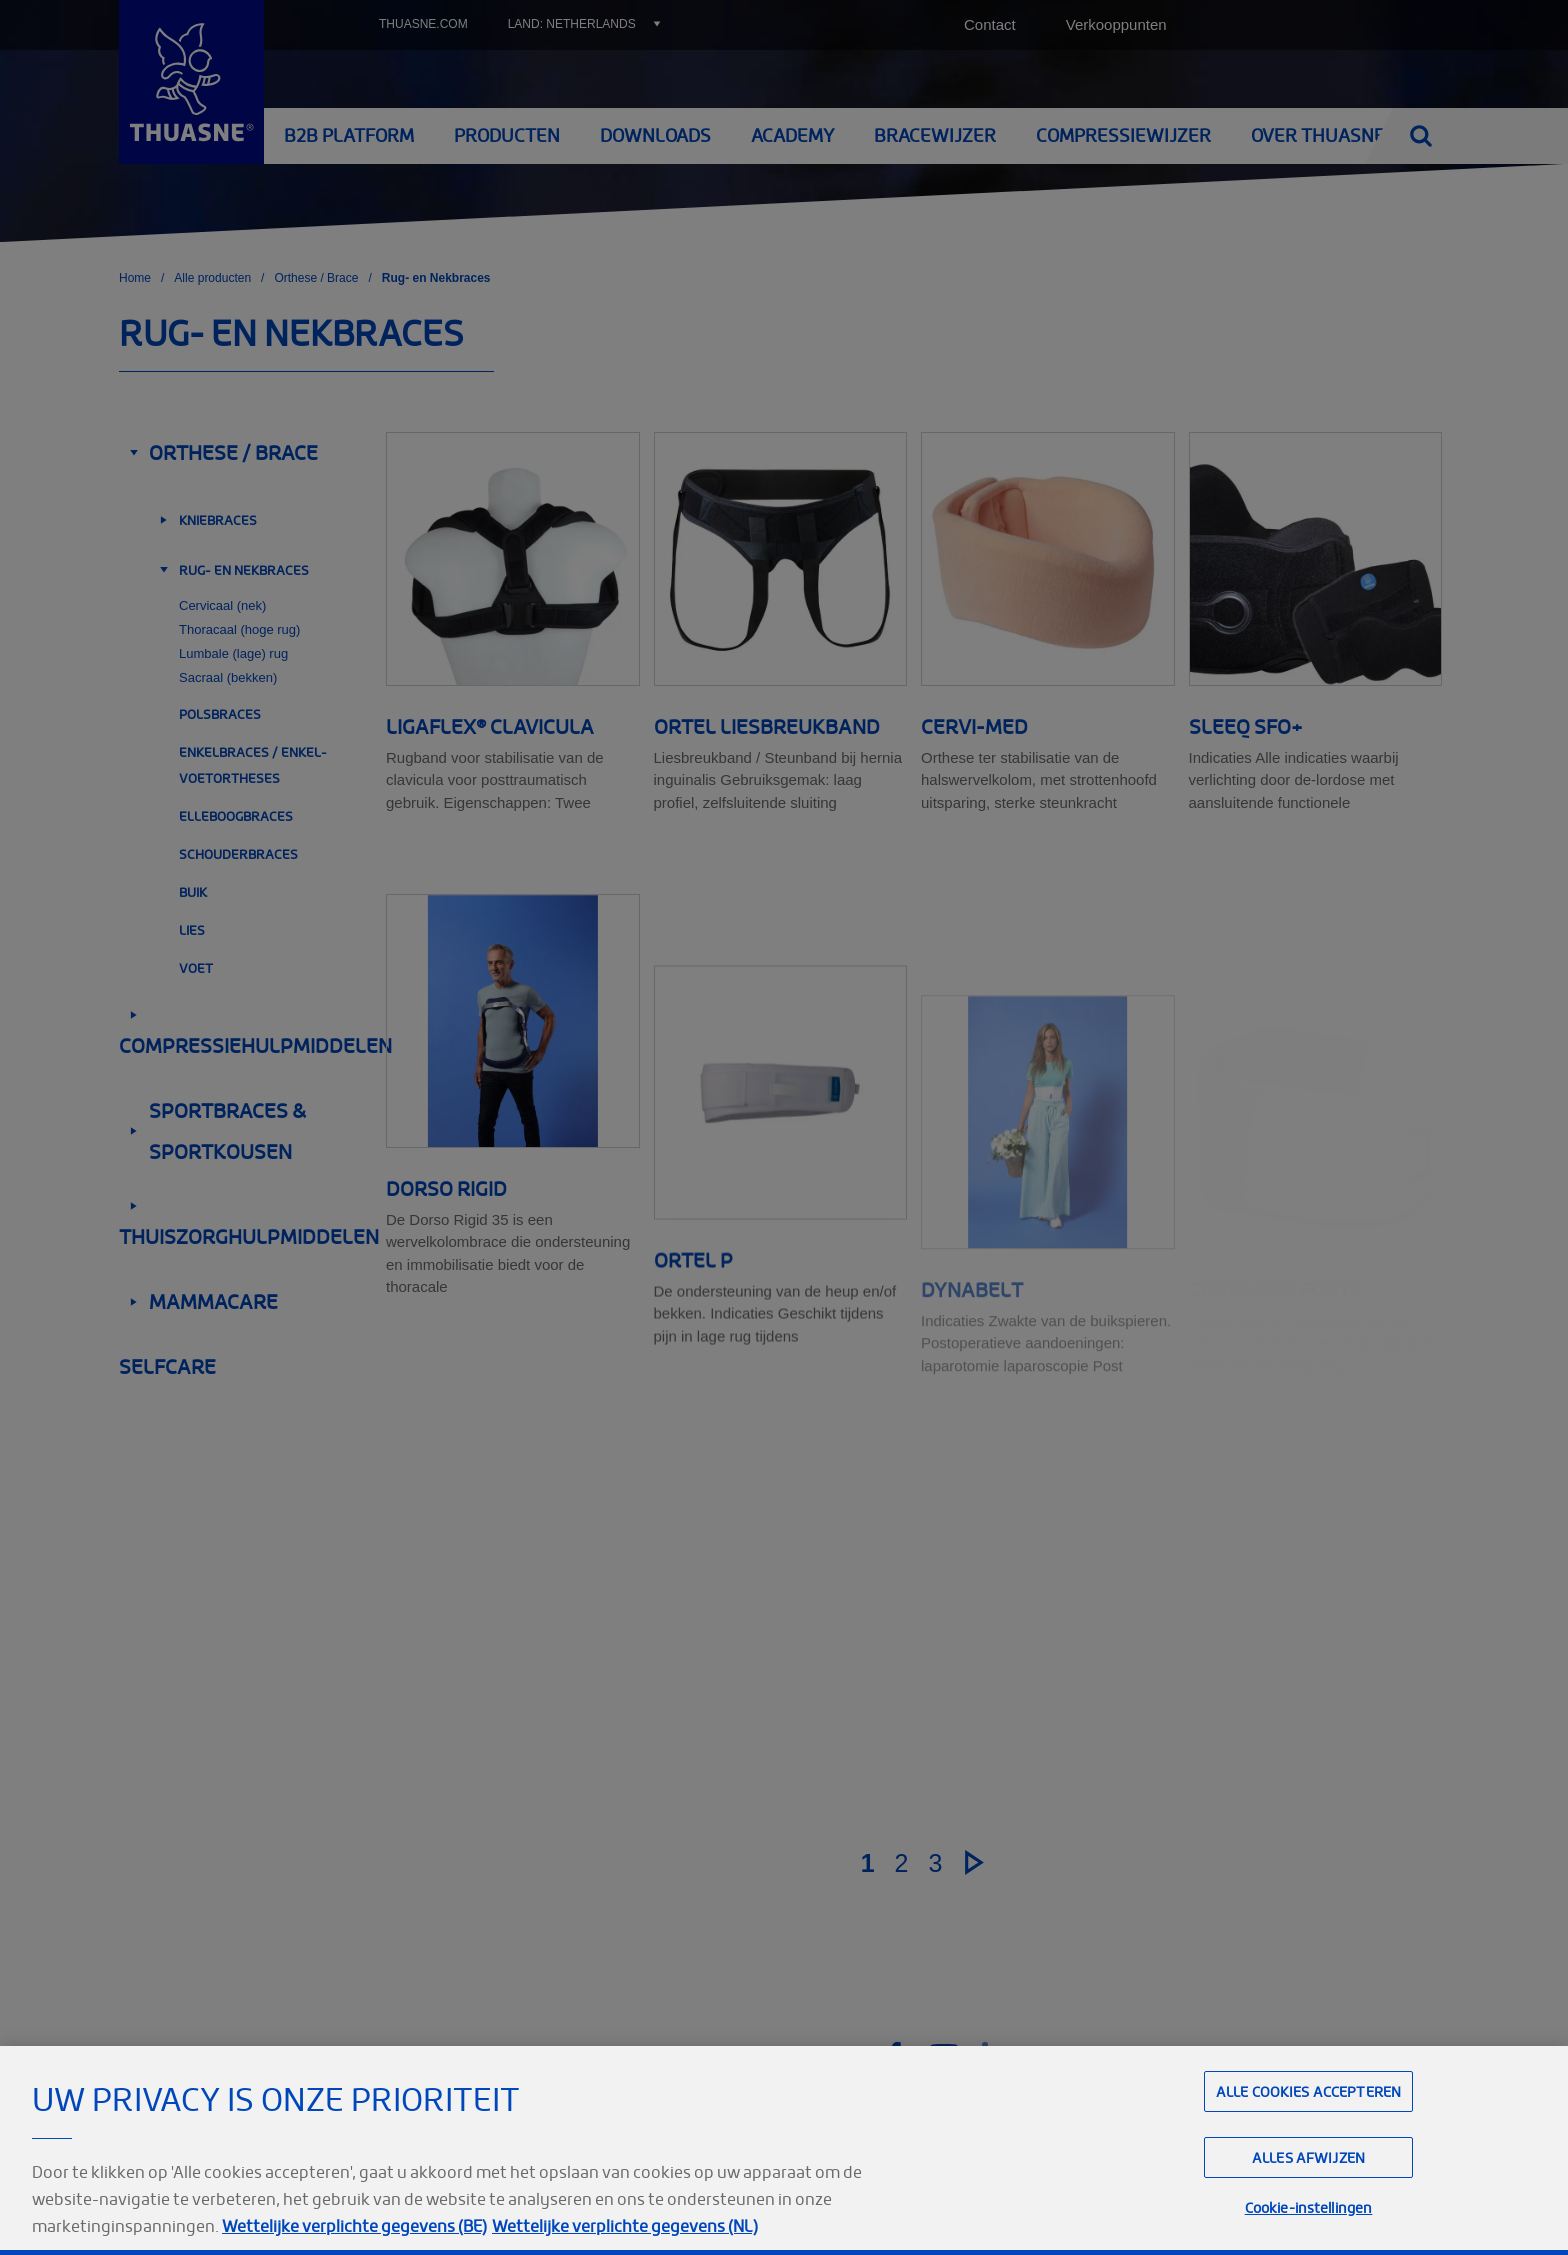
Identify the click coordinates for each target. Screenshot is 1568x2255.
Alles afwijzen (1308, 2202)
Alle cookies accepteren (1308, 2135)
